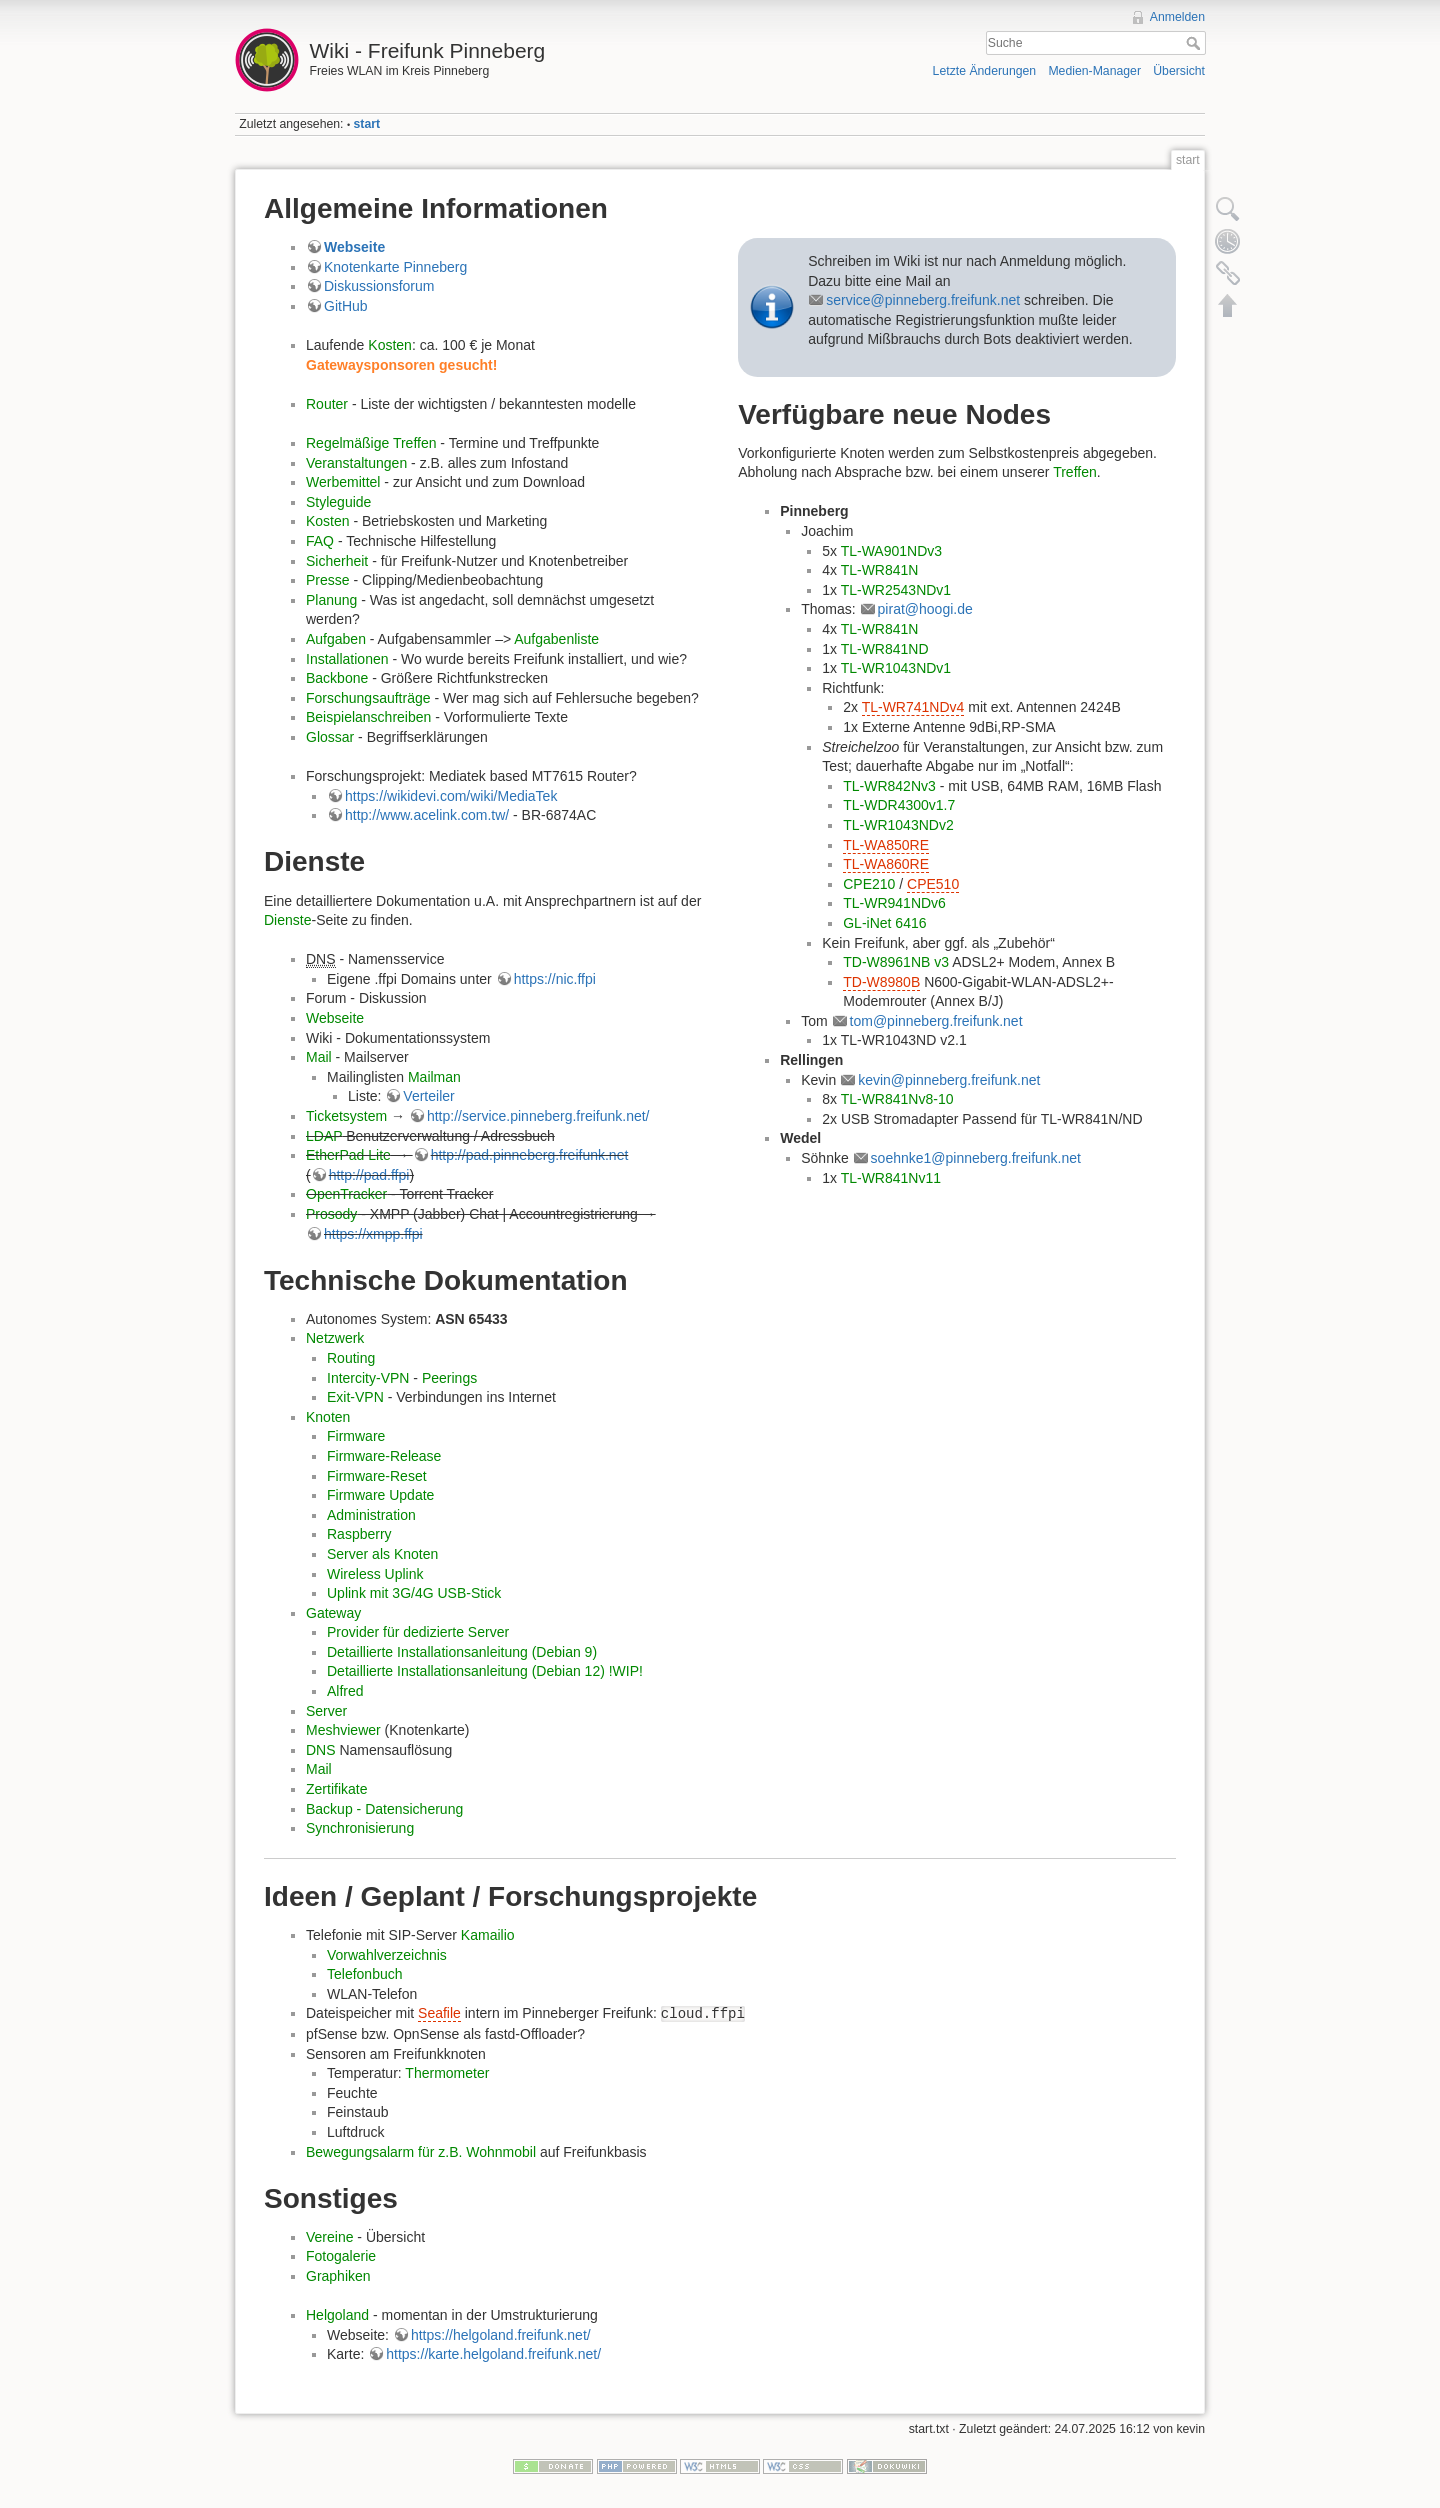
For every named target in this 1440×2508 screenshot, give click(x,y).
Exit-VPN (355, 1397)
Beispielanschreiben (368, 717)
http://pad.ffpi (369, 1175)
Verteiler (428, 1096)
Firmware (356, 1436)
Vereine (329, 2237)
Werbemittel (343, 482)
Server (326, 1711)
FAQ (320, 541)
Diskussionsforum (379, 286)
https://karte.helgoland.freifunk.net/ (493, 2354)
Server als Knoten (382, 1554)
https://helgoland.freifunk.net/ (501, 2335)
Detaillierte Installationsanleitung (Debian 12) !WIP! (485, 1671)
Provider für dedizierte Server (418, 1632)
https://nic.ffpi (555, 979)
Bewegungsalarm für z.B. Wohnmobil (421, 2152)
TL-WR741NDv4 (913, 707)
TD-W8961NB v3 (896, 962)
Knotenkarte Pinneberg (395, 267)
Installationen (347, 659)
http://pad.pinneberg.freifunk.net (530, 1155)
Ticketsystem (346, 1116)
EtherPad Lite (348, 1155)
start (367, 124)
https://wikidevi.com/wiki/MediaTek (451, 796)
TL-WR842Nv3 (889, 786)
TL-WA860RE (886, 864)
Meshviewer (343, 1730)
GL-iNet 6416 (884, 923)
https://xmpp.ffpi (373, 1234)
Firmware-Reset (377, 1476)
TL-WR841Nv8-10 (897, 1099)
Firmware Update (380, 1495)
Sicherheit (337, 561)
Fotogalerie (341, 2256)
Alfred (345, 1691)
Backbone (337, 678)
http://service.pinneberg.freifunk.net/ (538, 1116)
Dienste (287, 920)
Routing (351, 1358)
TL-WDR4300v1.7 (899, 805)
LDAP (324, 1136)
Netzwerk (335, 1338)
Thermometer (447, 2073)
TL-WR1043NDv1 (896, 668)
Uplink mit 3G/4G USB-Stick (414, 1593)
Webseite (354, 247)
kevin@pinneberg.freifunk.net (949, 1080)
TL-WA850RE (886, 845)
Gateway (333, 1613)
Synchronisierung (360, 1828)
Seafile (439, 2013)
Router (327, 404)
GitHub (346, 306)
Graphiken (338, 2276)
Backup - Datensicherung (384, 1809)
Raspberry (359, 1534)
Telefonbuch (365, 1974)
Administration (371, 1515)
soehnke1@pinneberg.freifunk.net (976, 1158)
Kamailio (488, 1935)
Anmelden (1177, 17)
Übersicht (1179, 71)
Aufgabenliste (556, 639)
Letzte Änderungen (985, 71)
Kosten (390, 345)
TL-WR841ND (885, 649)
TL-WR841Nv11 (891, 1178)
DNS (321, 1750)
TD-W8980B (881, 982)
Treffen (1075, 472)
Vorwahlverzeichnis (387, 1955)
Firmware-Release (384, 1456)
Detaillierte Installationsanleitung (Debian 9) (462, 1652)
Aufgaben (336, 639)
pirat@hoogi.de (925, 609)
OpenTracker (346, 1194)
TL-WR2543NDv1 (896, 590)
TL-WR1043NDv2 (898, 825)
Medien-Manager (1094, 71)
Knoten (328, 1417)
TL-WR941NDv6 (894, 903)
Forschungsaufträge (368, 698)
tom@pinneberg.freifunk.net (936, 1021)
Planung (331, 600)
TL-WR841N (880, 570)
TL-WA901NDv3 (891, 551)
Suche (1195, 43)
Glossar (330, 737)
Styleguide (338, 502)
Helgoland (337, 2315)
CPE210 (869, 884)
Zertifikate (336, 1789)
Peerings (449, 1378)
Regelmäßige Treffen (371, 443)
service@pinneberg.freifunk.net (923, 300)
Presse (328, 580)
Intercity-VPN (368, 1378)
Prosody (331, 1214)
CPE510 (933, 884)
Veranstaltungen (356, 463)
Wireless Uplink (375, 1574)
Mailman (434, 1077)
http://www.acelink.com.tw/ (427, 815)
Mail (319, 1057)
